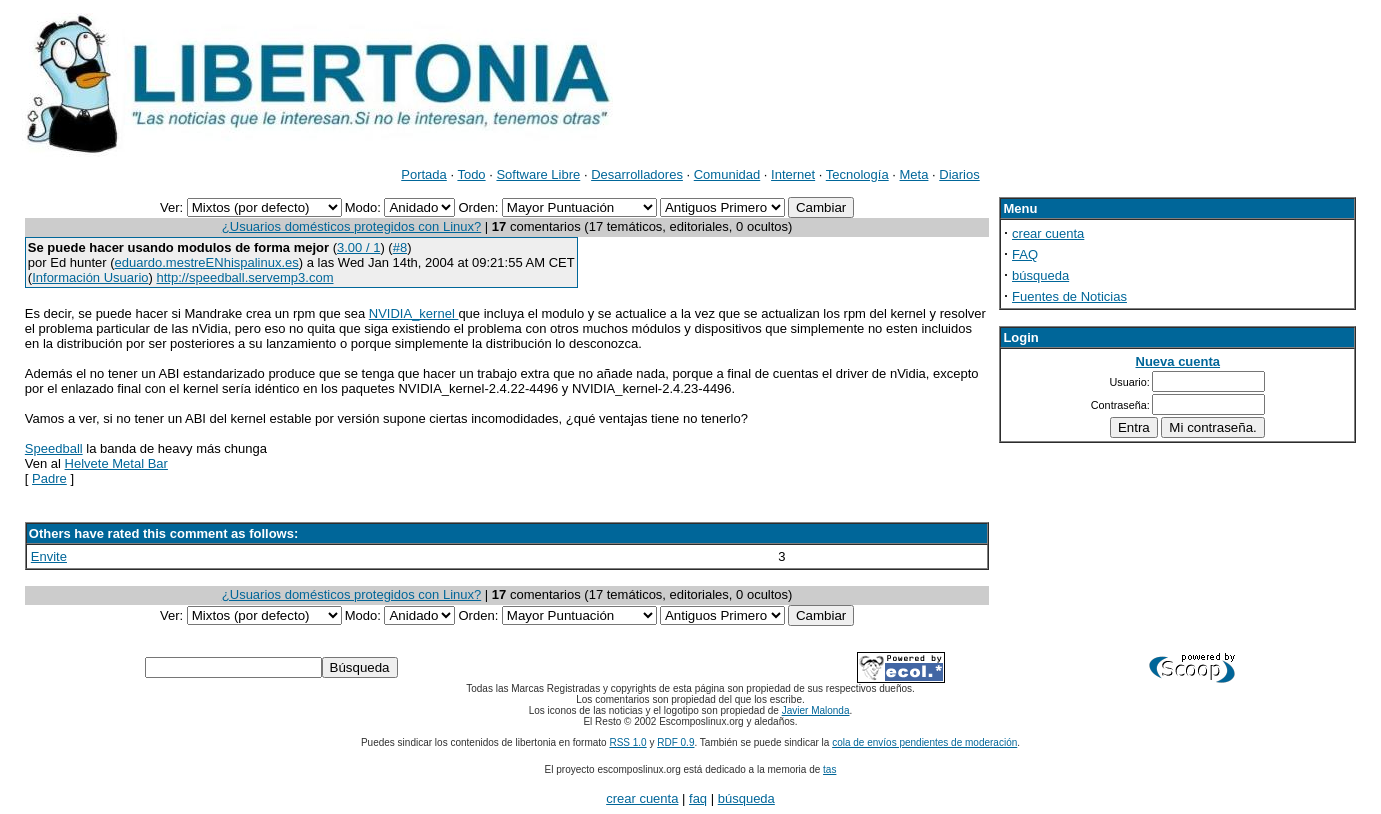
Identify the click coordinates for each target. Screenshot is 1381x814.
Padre (49, 478)
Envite (49, 556)
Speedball (54, 448)
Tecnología (857, 174)
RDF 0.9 (675, 742)
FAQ (1025, 254)
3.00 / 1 (358, 247)
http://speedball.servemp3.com (244, 277)
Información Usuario (90, 277)
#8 (400, 247)
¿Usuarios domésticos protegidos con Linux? (351, 226)
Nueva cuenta (1178, 361)
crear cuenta (1048, 233)
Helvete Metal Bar (116, 463)
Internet (793, 174)
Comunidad (727, 174)
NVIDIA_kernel (414, 313)
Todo (471, 174)
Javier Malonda (816, 710)
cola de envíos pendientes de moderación (924, 742)
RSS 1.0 (627, 742)
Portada (424, 174)
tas (829, 769)
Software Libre (538, 174)
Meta (914, 174)
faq (698, 798)
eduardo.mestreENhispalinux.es (207, 262)
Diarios (959, 174)
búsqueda (1040, 275)
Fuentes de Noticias (1069, 296)
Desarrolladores (637, 174)
